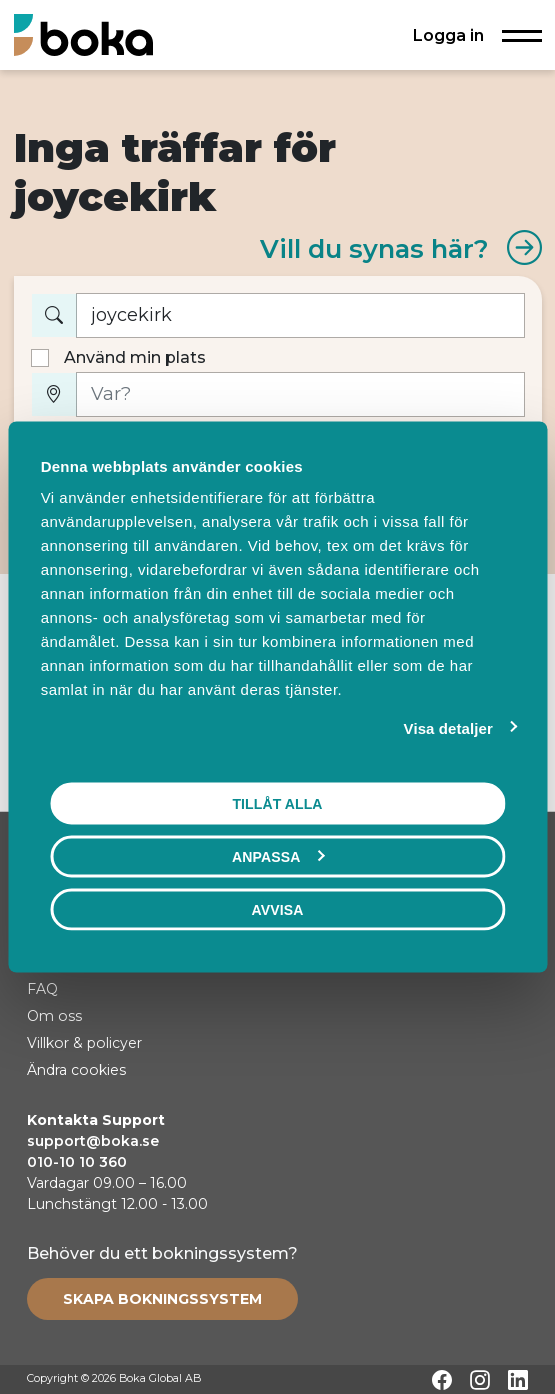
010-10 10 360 (77, 1162)
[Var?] (300, 394)
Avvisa (278, 909)
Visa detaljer (448, 727)
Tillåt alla (277, 803)
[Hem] (83, 34)
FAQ (42, 989)
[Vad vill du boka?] (300, 315)
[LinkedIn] (518, 1380)
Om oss (54, 1016)
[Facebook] (442, 1380)
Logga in (448, 35)
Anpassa (278, 856)
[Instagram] (480, 1380)
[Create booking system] (162, 1299)
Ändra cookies (76, 1070)
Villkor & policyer (84, 1043)
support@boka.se (93, 1141)
